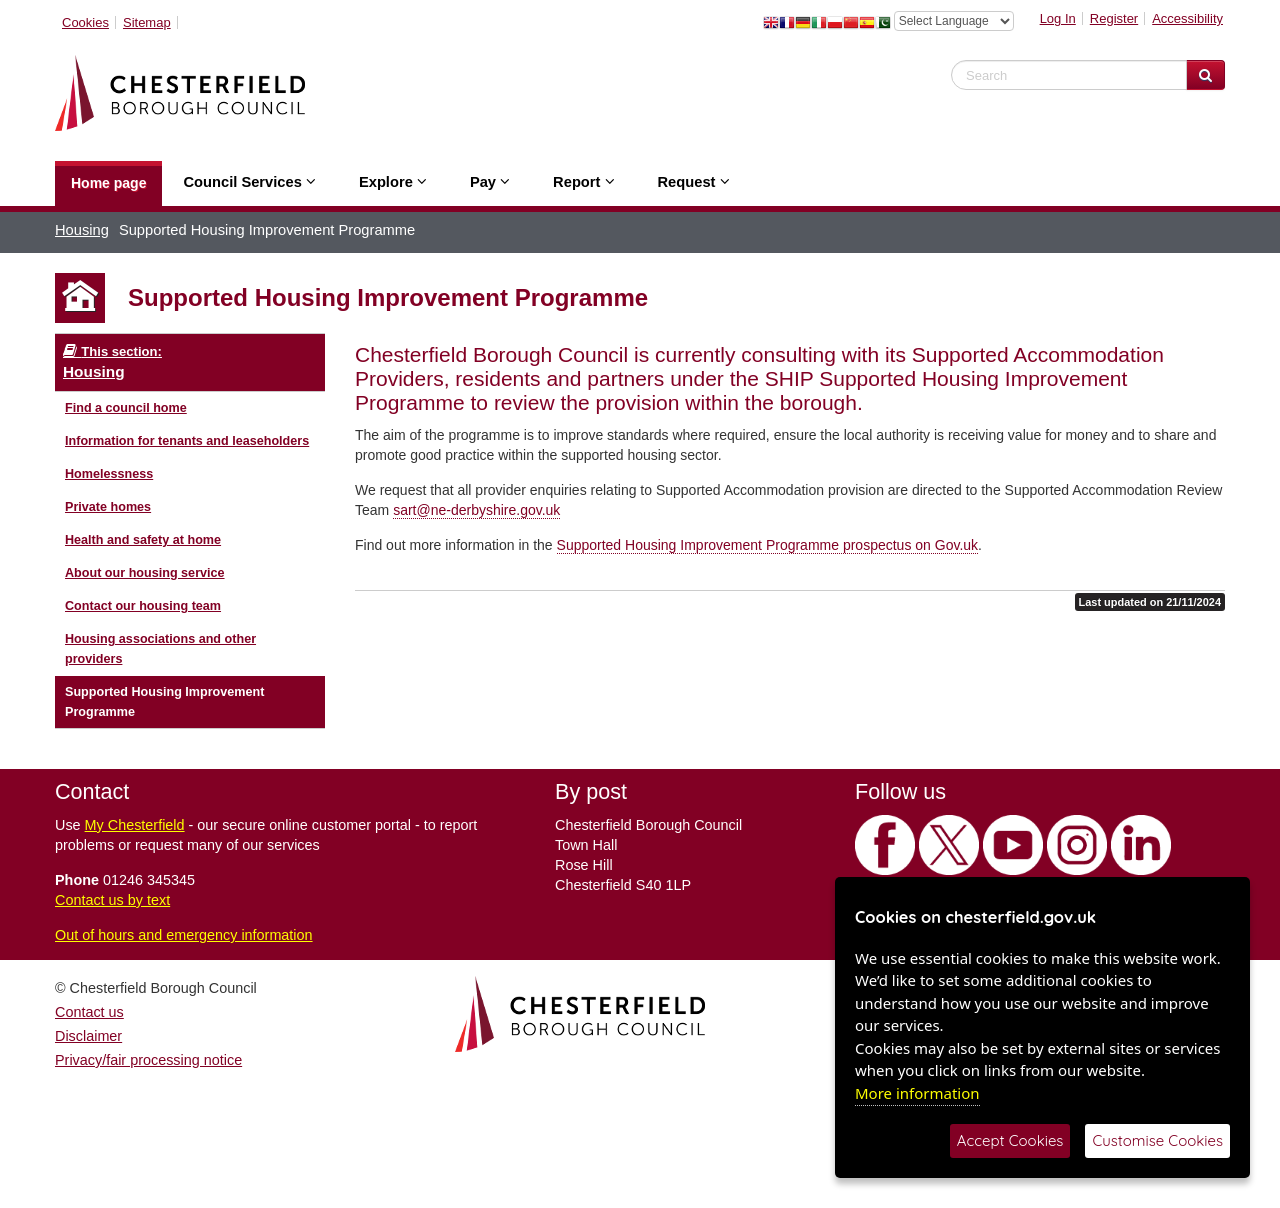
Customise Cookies (1157, 1140)
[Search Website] (1205, 75)
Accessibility (1187, 18)
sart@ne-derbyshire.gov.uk (476, 510)
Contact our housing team (143, 606)
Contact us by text (112, 900)
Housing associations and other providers (160, 649)
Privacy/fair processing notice (148, 1060)
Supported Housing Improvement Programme (164, 702)
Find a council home (126, 408)
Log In (1058, 18)
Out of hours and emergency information (184, 935)
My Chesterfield (135, 825)
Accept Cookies (1010, 1140)
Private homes (108, 507)
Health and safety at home (143, 540)
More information (917, 1093)
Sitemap (147, 22)
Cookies (85, 22)
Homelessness (109, 474)
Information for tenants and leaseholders (187, 441)
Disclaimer (88, 1036)
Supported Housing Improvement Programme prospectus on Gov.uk (768, 545)
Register (1114, 18)
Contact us (89, 1012)
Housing (82, 230)
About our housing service (145, 573)
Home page (108, 183)
